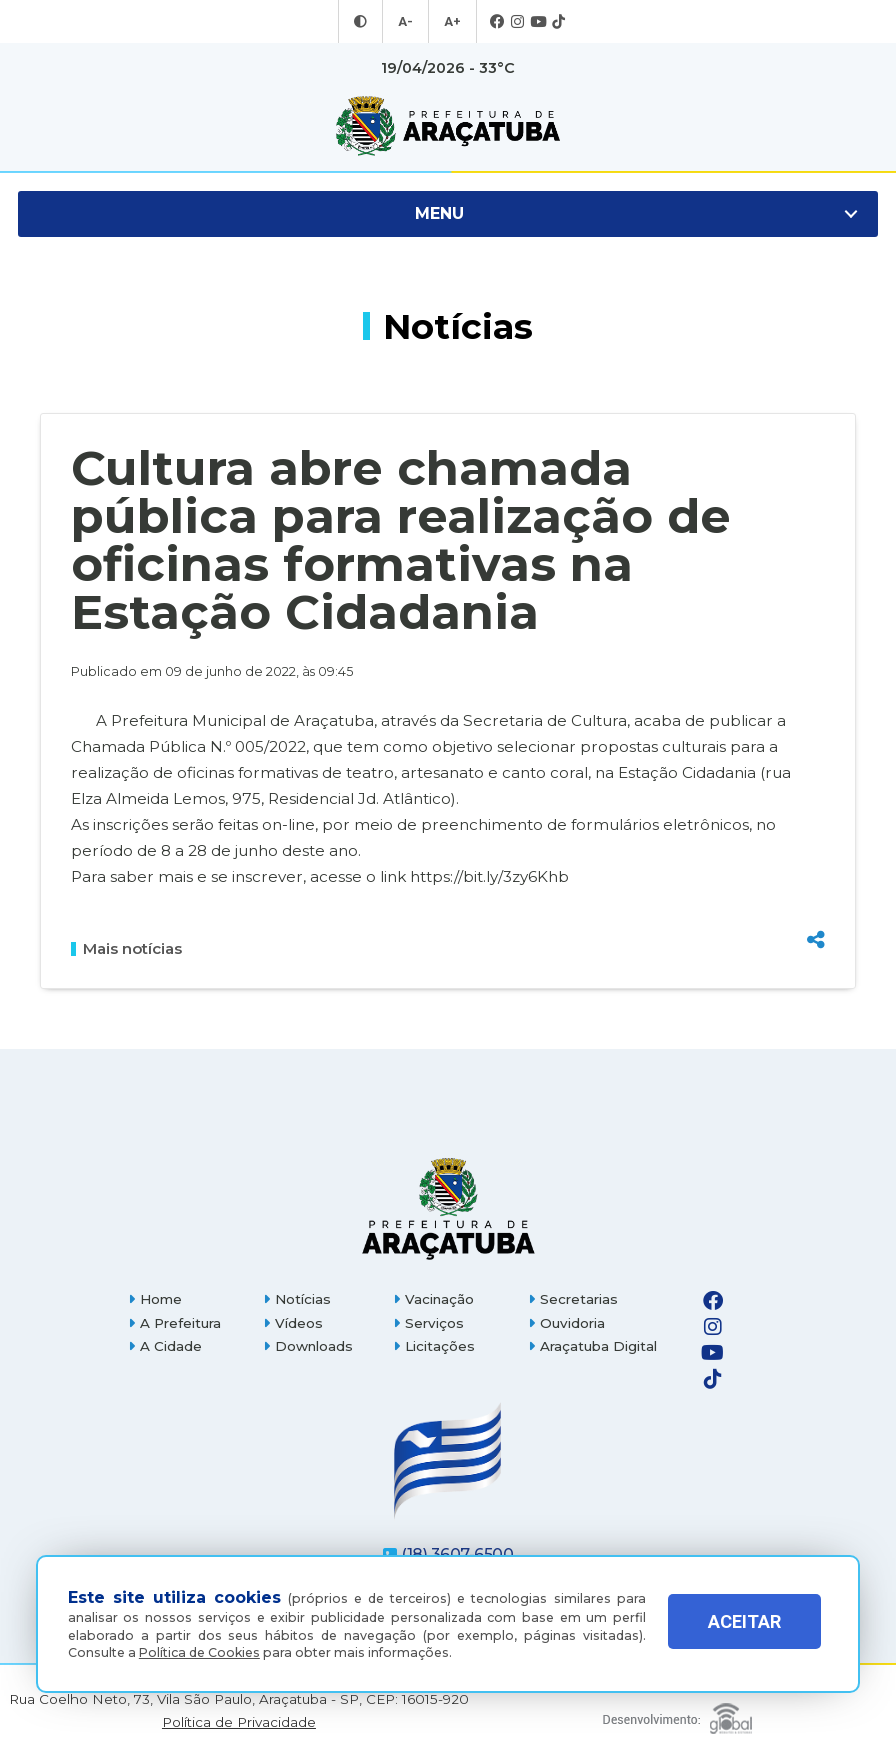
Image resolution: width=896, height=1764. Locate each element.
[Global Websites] (678, 1713)
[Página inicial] (448, 1208)
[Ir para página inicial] (448, 126)
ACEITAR (744, 1629)
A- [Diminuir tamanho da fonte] (406, 22)
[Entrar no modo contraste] (363, 22)
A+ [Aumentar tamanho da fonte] (451, 22)
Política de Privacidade (239, 1722)
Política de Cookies (199, 1652)
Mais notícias (126, 949)
